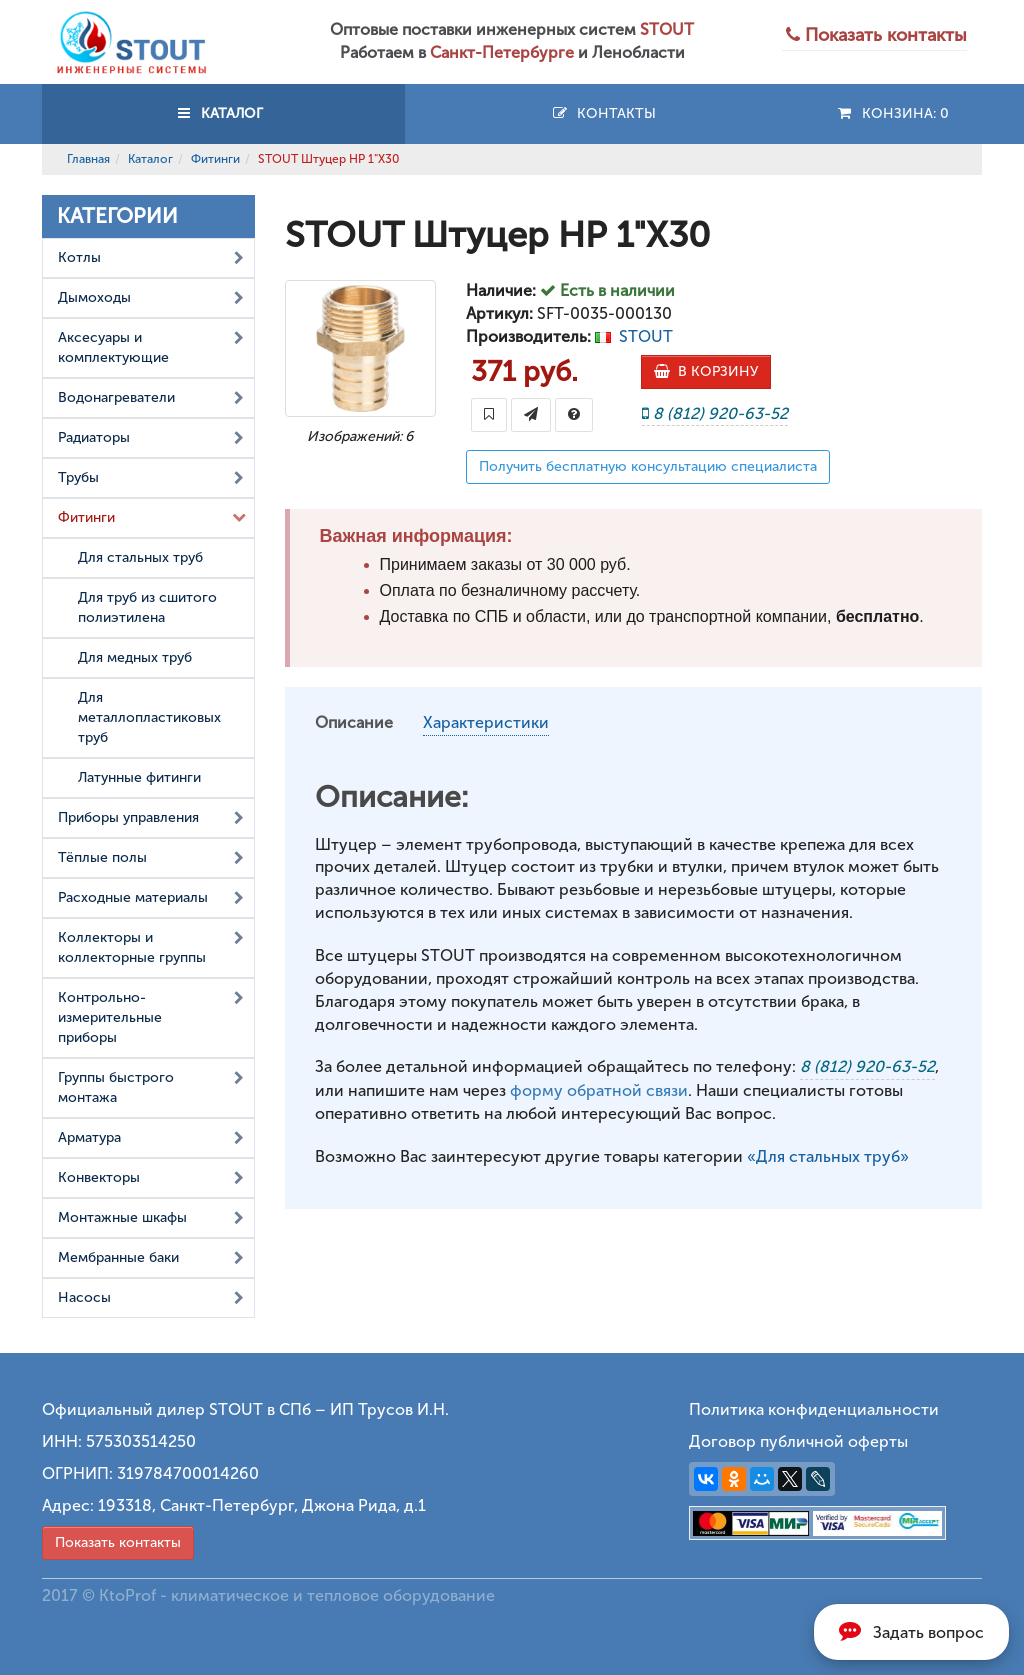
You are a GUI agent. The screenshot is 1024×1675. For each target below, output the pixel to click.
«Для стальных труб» (828, 1156)
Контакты (603, 113)
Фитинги (215, 159)
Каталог (150, 159)
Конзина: (892, 113)
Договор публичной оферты (798, 1441)
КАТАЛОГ (223, 113)
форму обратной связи (599, 1090)
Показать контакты (118, 1542)
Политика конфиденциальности (814, 1409)
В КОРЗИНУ (706, 371)
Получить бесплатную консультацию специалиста (648, 466)
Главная (88, 159)
